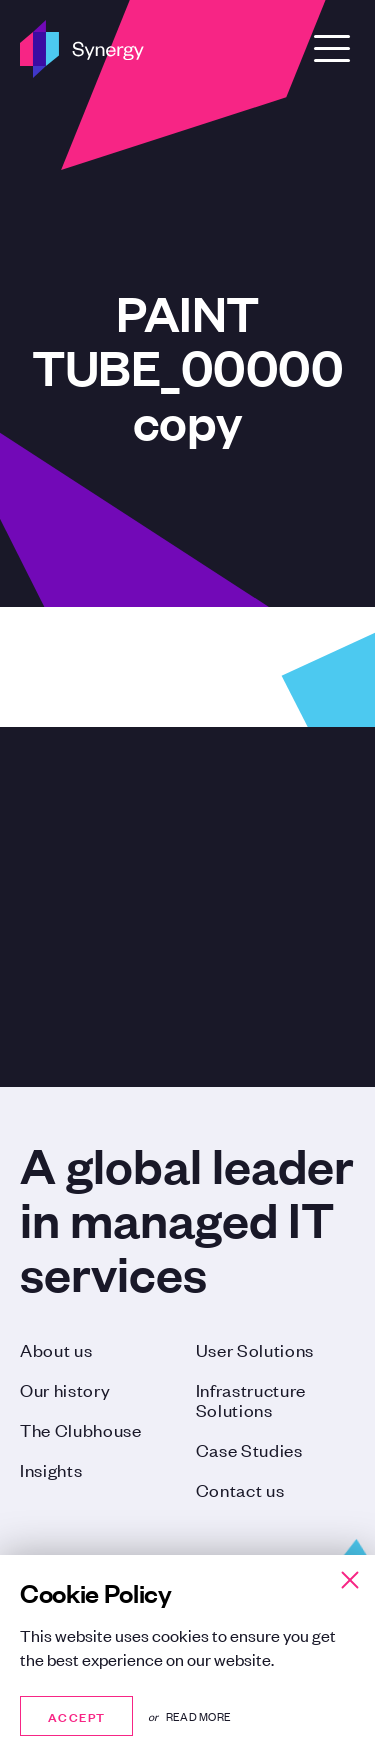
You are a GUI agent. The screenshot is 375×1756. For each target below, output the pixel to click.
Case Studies (249, 1449)
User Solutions (255, 1349)
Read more (198, 1716)
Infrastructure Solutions (251, 1399)
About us (56, 1349)
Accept (76, 1715)
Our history (65, 1389)
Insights (51, 1469)
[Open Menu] (332, 48)
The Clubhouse (81, 1429)
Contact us (240, 1489)
